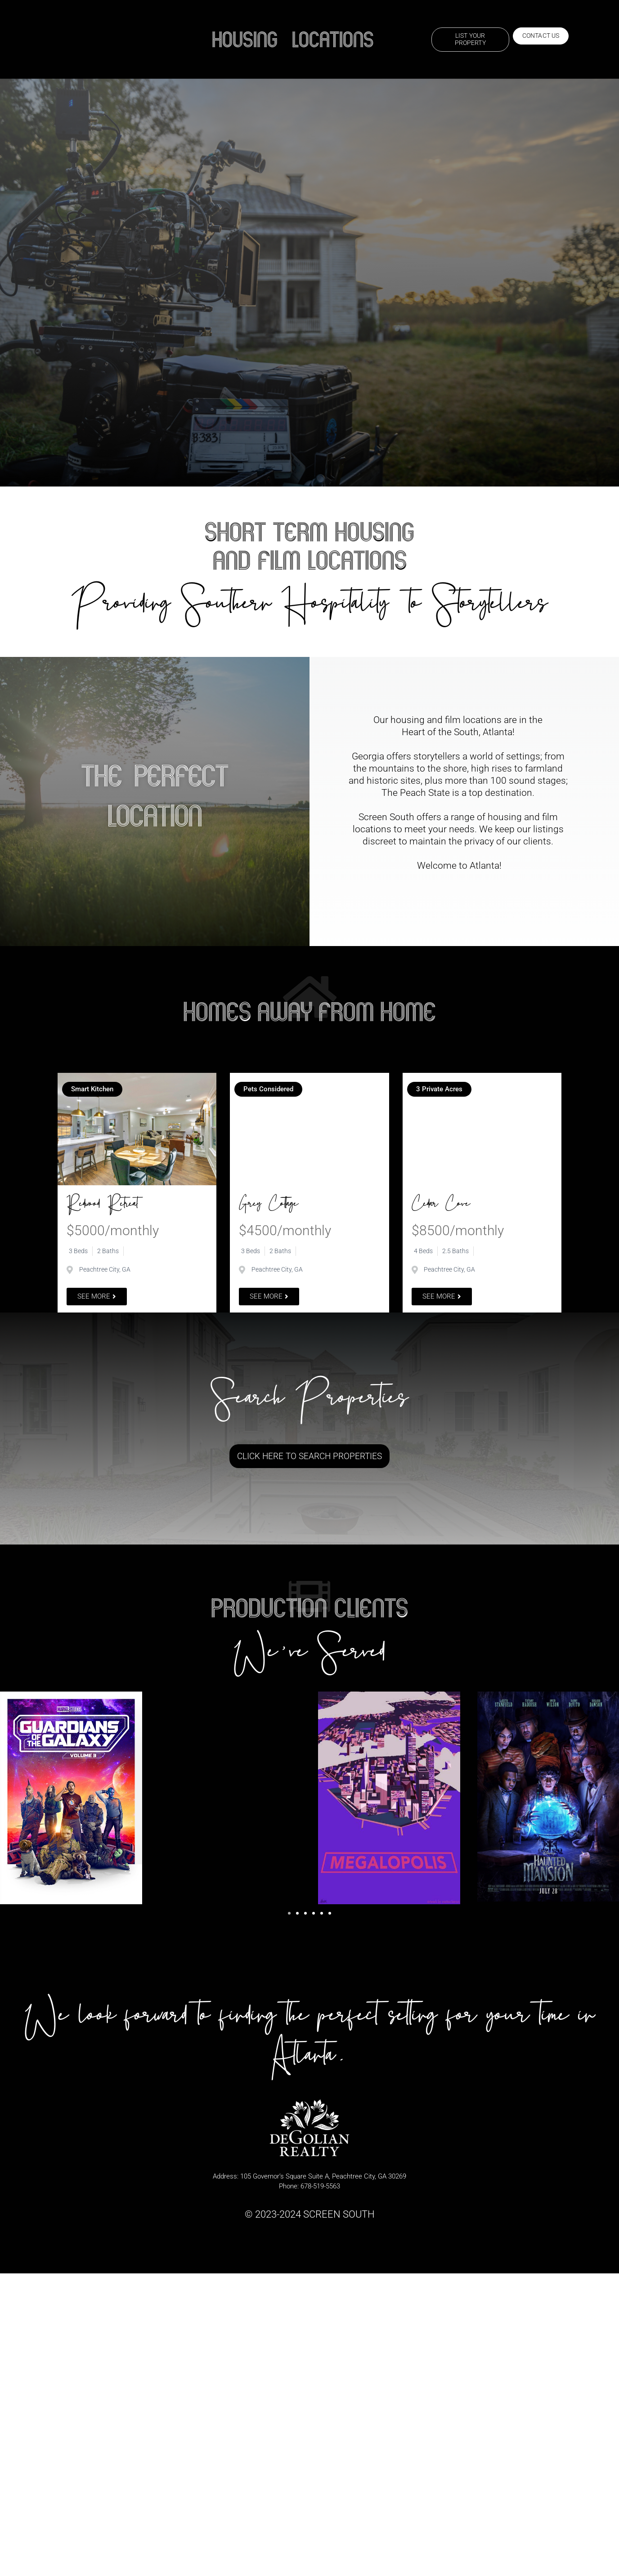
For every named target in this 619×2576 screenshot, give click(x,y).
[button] (289, 1913)
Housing (245, 39)
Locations (333, 39)
